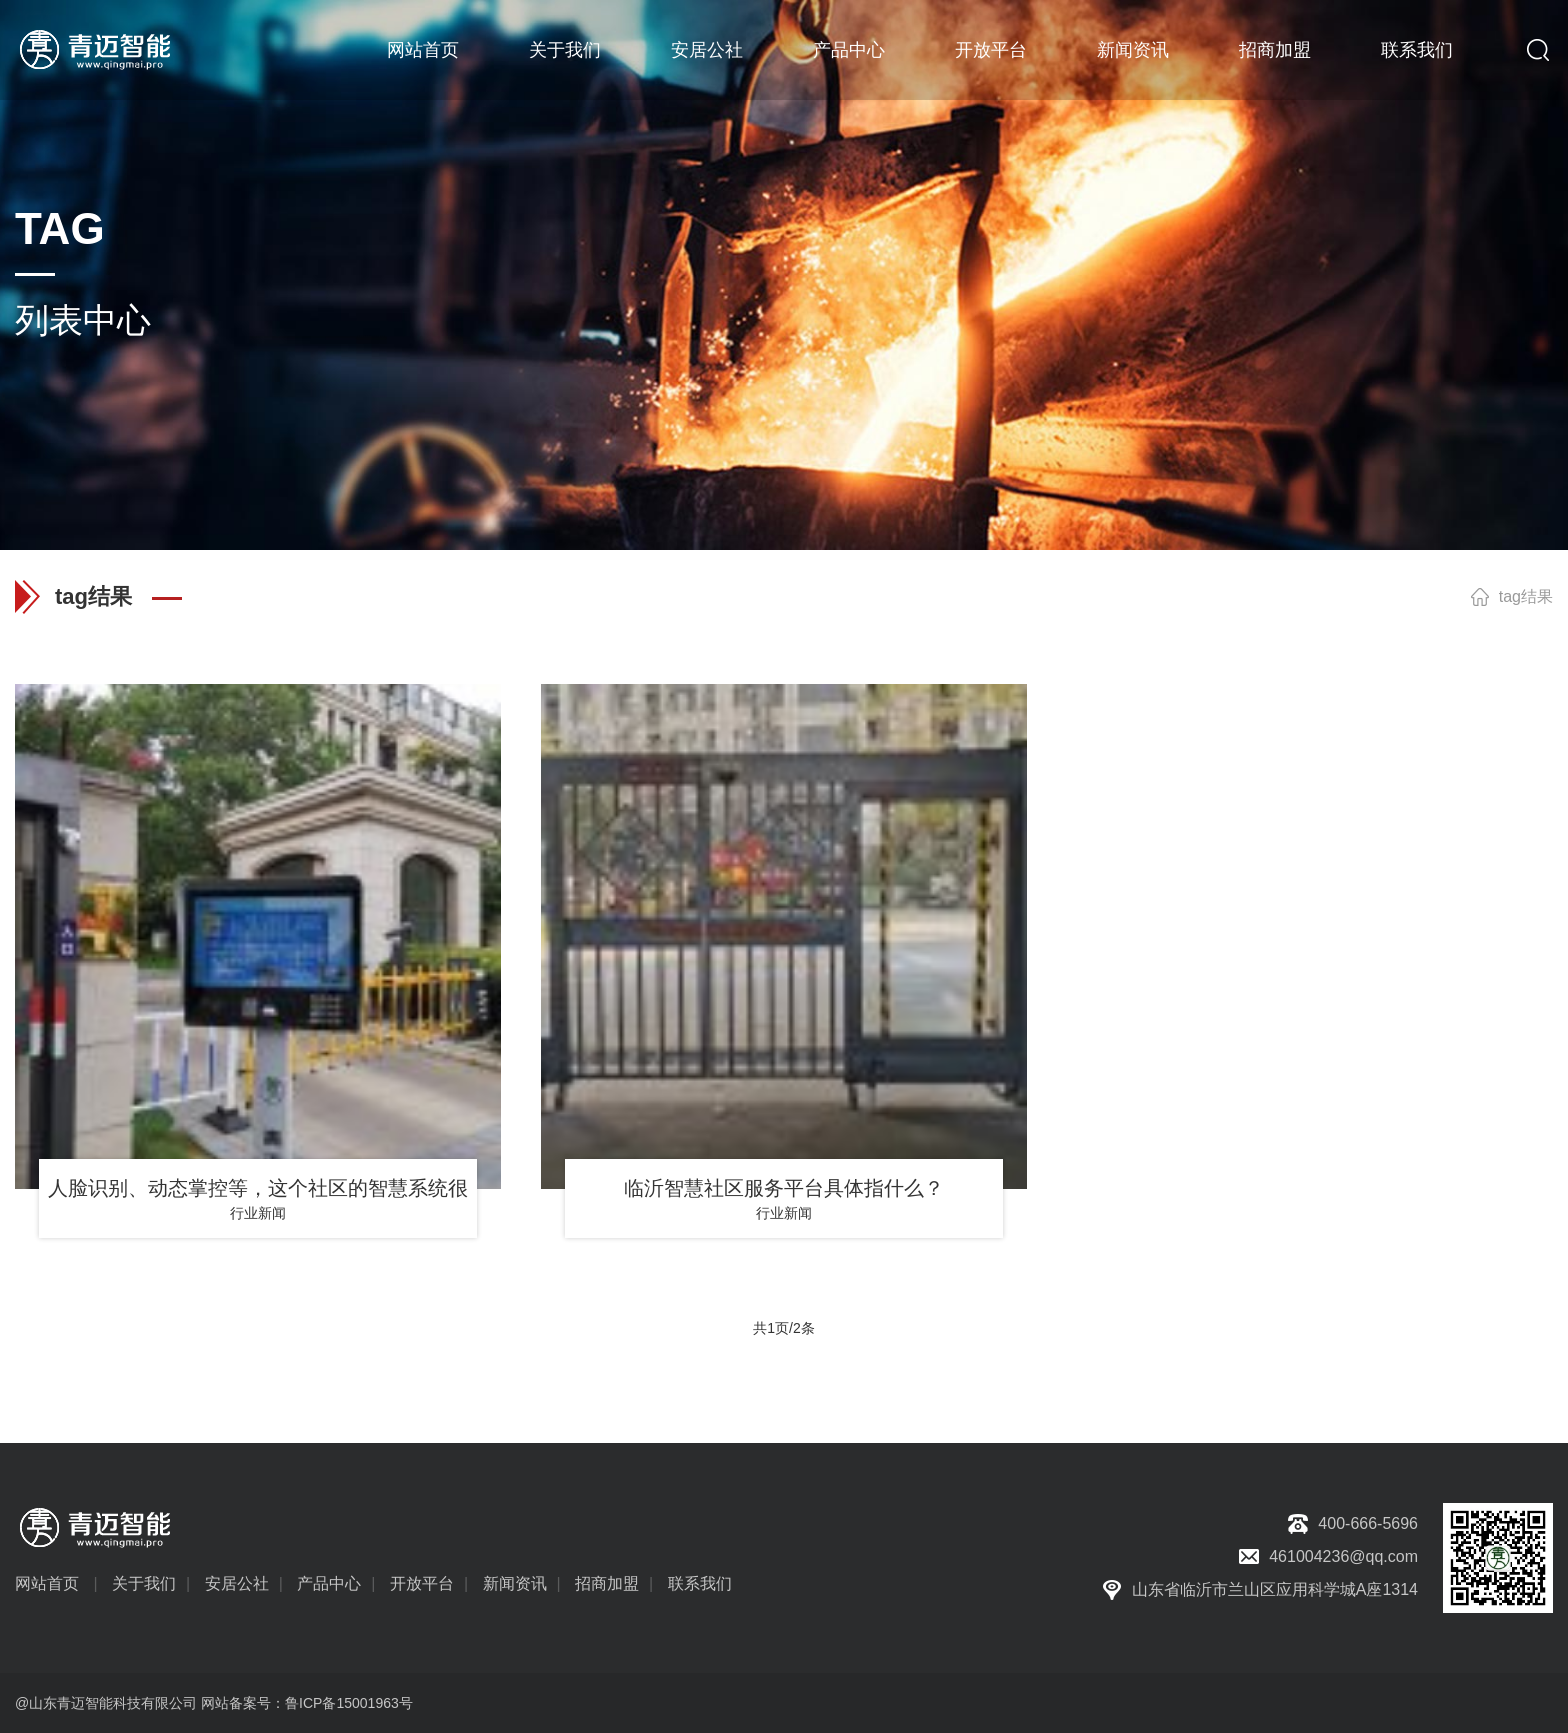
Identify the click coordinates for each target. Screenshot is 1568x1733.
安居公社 (707, 50)
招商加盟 (1275, 50)
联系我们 (1417, 50)
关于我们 (565, 50)
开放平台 (991, 50)
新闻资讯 (1133, 50)
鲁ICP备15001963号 (349, 1703)
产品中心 (849, 50)
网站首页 (423, 50)
